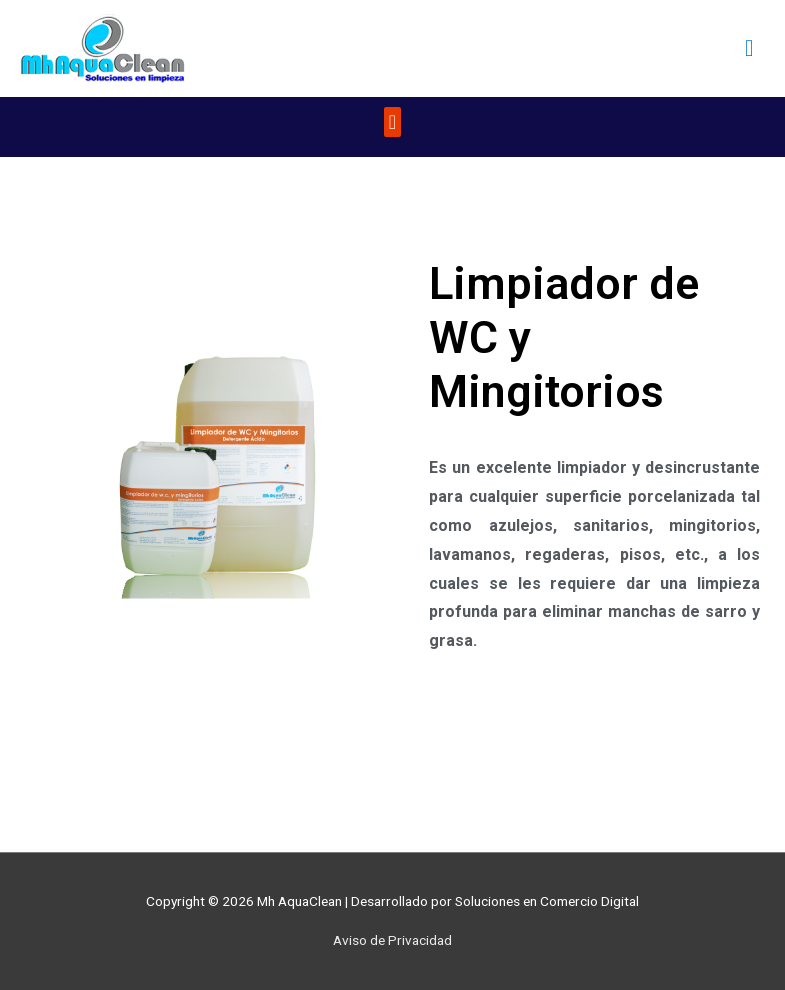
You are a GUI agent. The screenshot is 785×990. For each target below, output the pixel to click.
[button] (392, 122)
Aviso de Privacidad (392, 940)
